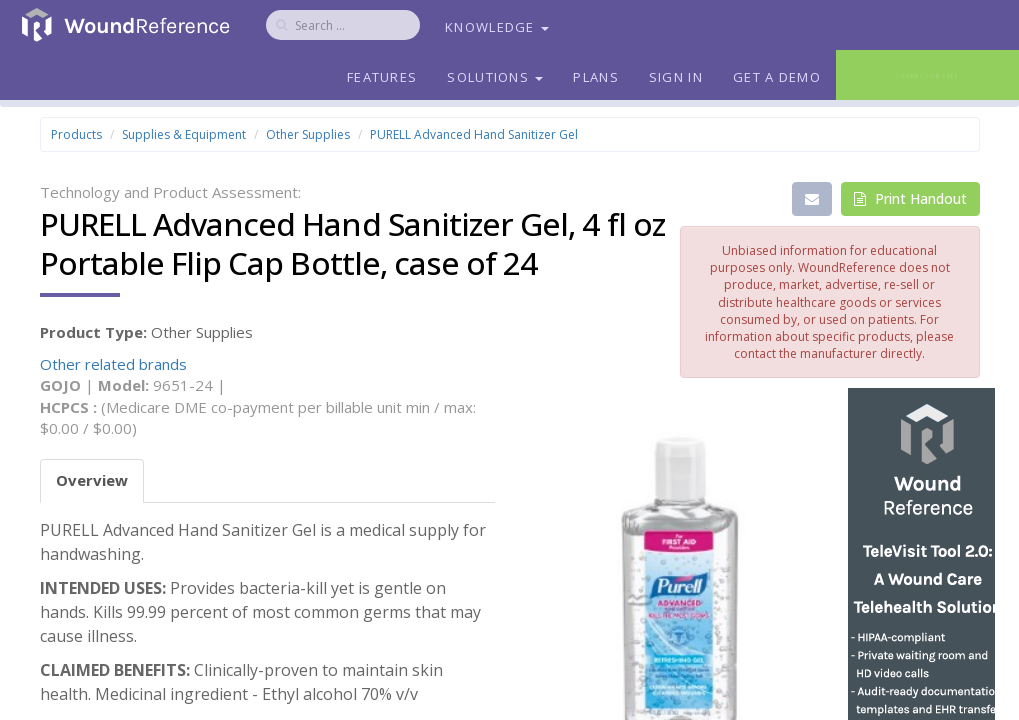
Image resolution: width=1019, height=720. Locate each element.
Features (382, 77)
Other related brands (113, 364)
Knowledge (497, 27)
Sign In (676, 77)
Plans (596, 77)
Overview (92, 480)
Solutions (495, 77)
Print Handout (910, 198)
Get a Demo (777, 77)
